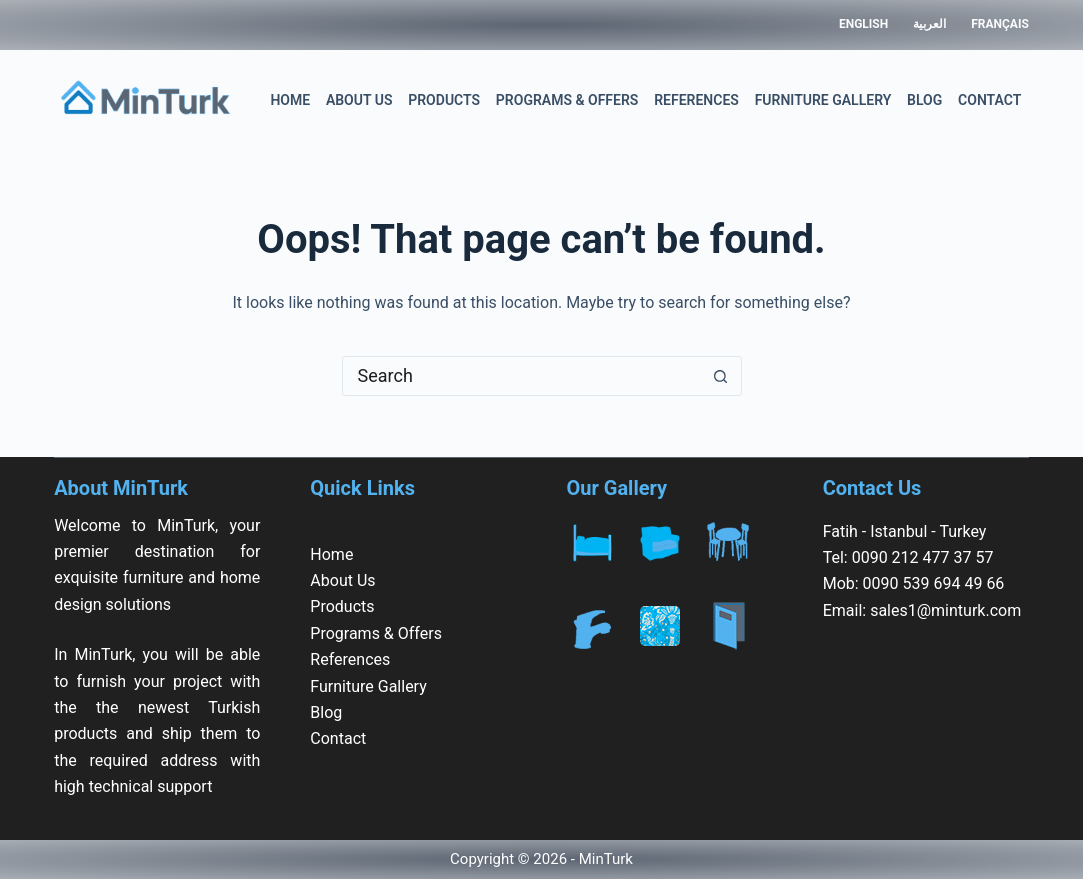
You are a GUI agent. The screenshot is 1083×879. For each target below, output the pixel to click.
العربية (929, 24)
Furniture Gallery (823, 100)
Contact (989, 100)
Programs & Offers (567, 100)
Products (444, 100)
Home (290, 100)
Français (1000, 24)
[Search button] (721, 376)
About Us (359, 100)
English (863, 24)
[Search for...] (522, 376)
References (696, 100)
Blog (924, 100)
